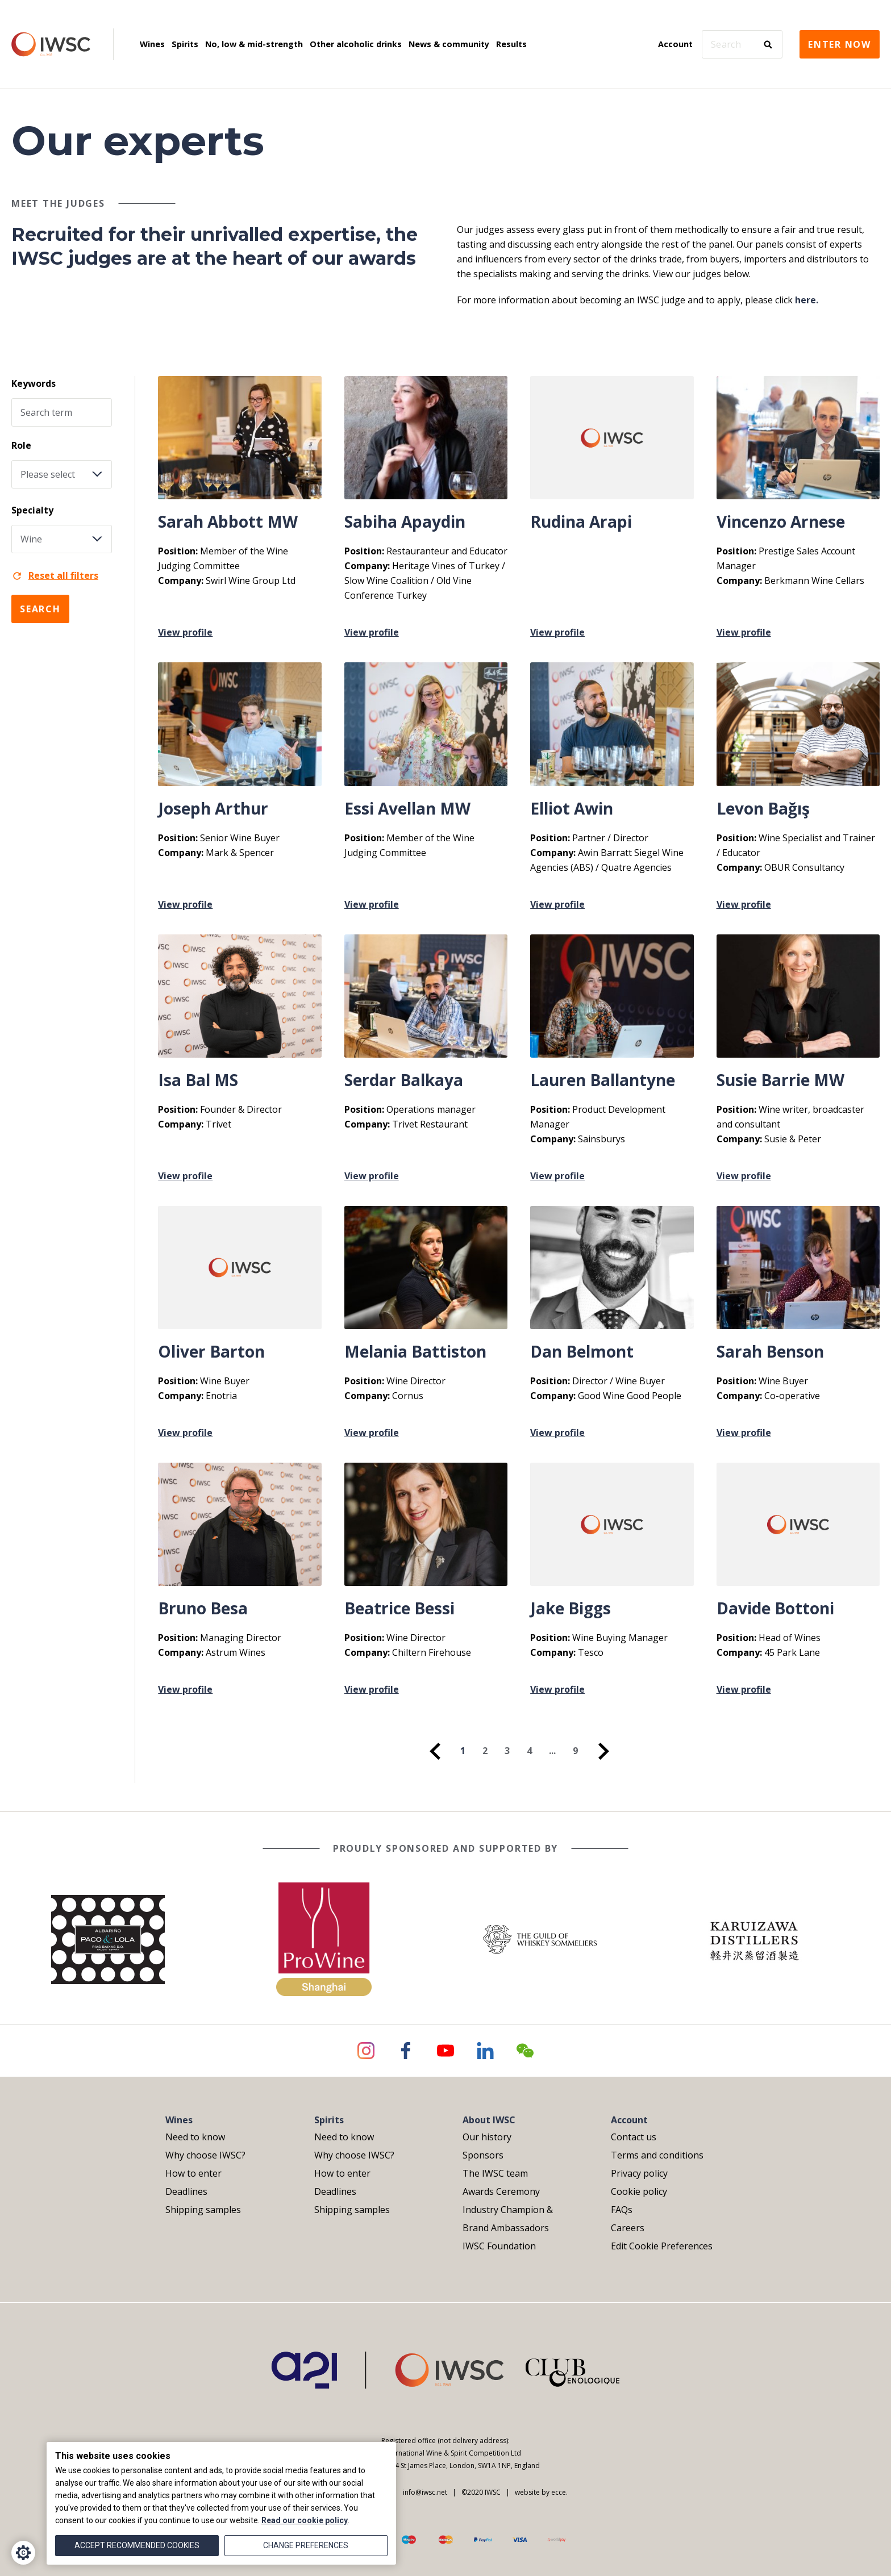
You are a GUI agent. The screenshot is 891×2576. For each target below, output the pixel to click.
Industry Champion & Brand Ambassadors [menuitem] (508, 2218)
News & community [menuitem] (449, 44)
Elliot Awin (571, 808)
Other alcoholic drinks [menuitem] (356, 44)
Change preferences (305, 2545)
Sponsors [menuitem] (483, 2155)
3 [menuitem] (507, 1750)
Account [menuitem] (675, 44)
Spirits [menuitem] (185, 44)
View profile (185, 632)
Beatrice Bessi (399, 1608)
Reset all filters (54, 575)
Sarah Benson (770, 1351)
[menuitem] (434, 1751)
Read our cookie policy (304, 2520)
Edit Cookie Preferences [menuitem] (662, 2246)
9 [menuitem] (575, 1750)
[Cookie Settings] (23, 2553)
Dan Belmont (582, 1351)
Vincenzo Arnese (781, 521)
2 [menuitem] (485, 1750)
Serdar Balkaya (403, 1080)
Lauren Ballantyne (602, 1080)
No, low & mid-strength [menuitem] (254, 44)
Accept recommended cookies (136, 2545)
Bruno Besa (203, 1608)
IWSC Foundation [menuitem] (499, 2246)
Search (40, 609)
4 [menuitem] (529, 1750)
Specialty (32, 510)
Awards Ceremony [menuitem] (501, 2191)
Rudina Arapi (581, 521)
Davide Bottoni (775, 1608)
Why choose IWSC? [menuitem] (205, 2155)
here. (806, 300)
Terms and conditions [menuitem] (657, 2155)
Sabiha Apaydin (404, 521)
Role (21, 445)
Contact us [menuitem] (633, 2137)
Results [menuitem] (511, 44)
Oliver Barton (211, 1351)
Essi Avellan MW (407, 808)
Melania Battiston (415, 1351)
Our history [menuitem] (487, 2137)
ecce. (559, 2492)
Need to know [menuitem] (195, 2137)
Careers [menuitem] (627, 2228)
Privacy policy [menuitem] (639, 2173)
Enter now (839, 44)
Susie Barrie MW (780, 1080)
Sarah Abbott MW (228, 521)
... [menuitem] (552, 1750)
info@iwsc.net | (427, 2492)
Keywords (33, 383)
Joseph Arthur (213, 808)
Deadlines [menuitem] (186, 2191)
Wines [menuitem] (152, 44)
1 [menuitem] (462, 1750)
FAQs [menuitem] (621, 2209)
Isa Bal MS (198, 1080)
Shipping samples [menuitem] (203, 2209)
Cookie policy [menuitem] (639, 2191)
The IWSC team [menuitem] (495, 2173)
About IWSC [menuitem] (489, 2120)
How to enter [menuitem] (193, 2173)
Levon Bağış (763, 808)
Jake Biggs (570, 1608)
